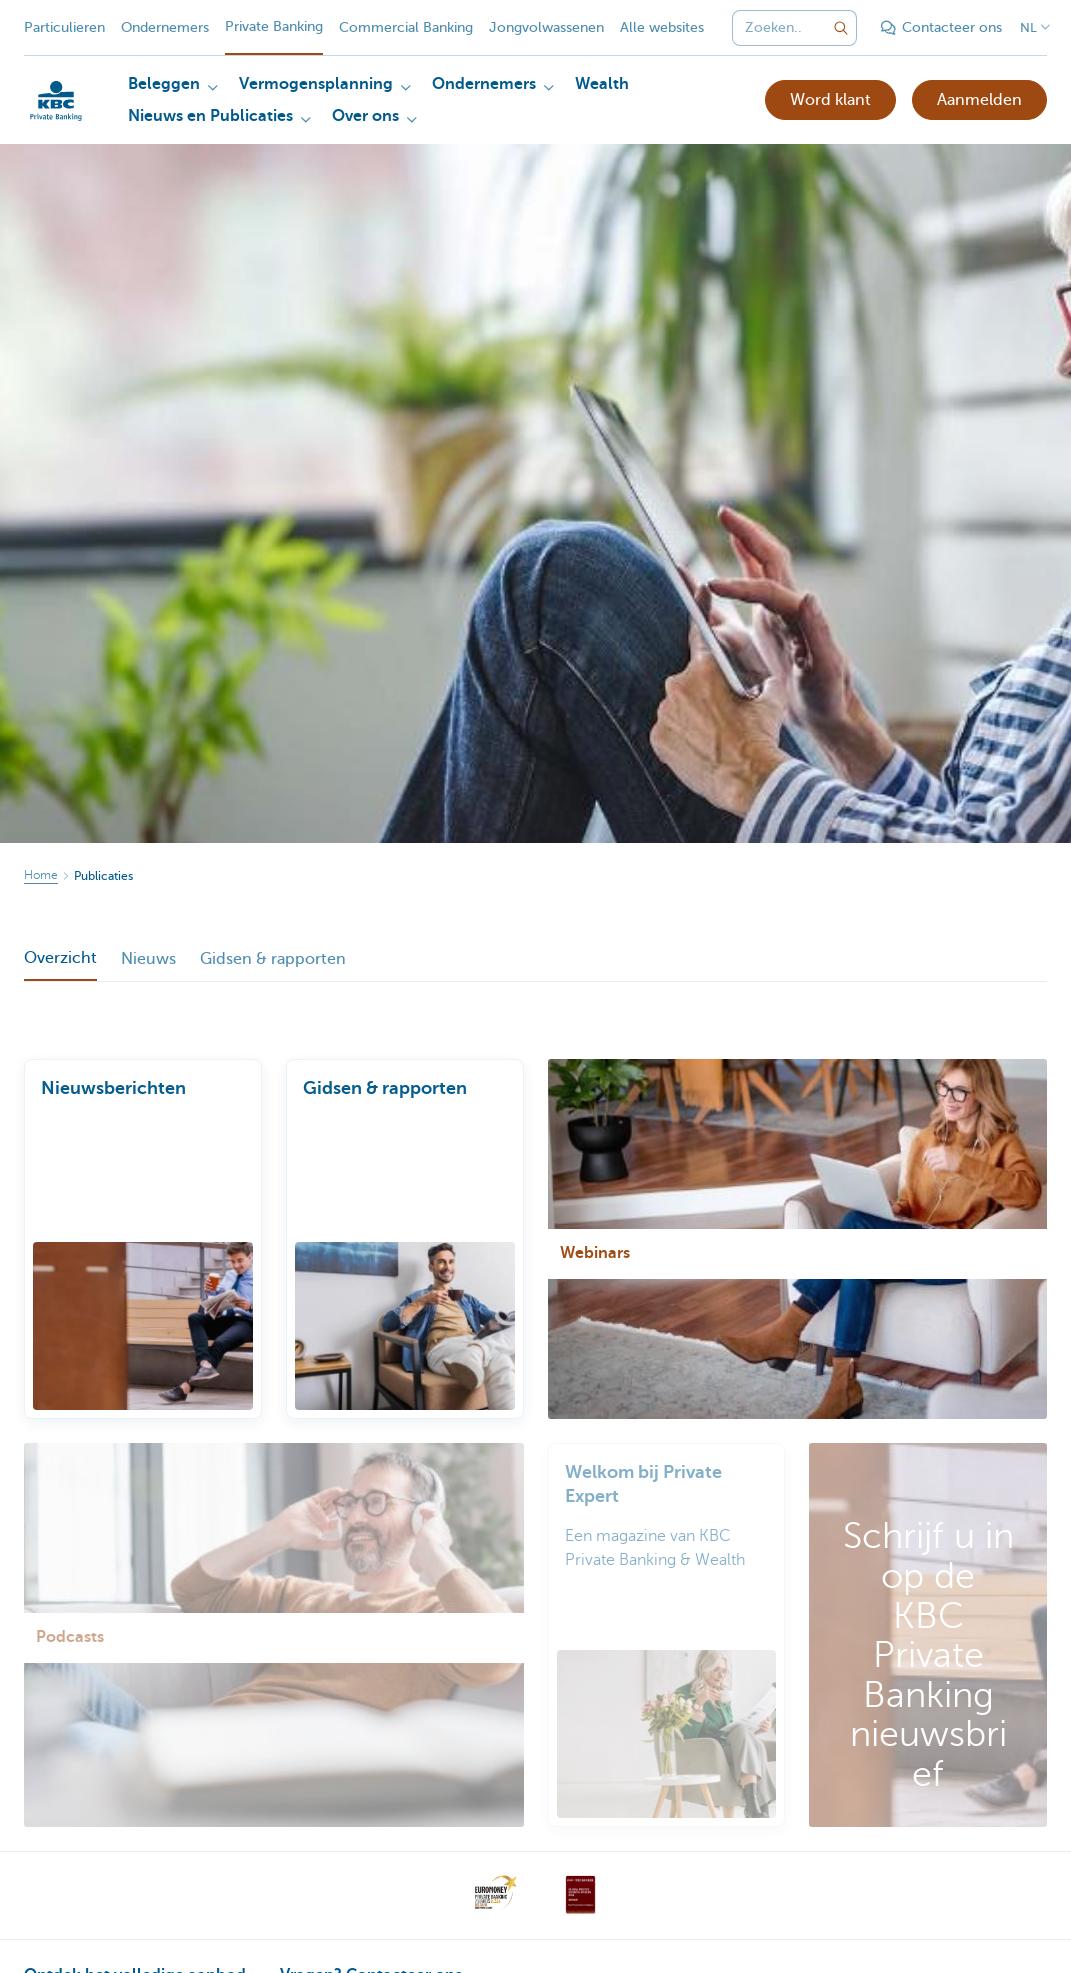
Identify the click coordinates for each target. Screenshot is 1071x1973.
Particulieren (64, 27)
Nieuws (148, 959)
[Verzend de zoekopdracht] (841, 28)
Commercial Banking (406, 27)
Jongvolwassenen (546, 27)
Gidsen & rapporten (273, 959)
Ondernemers (165, 27)
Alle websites (662, 27)
